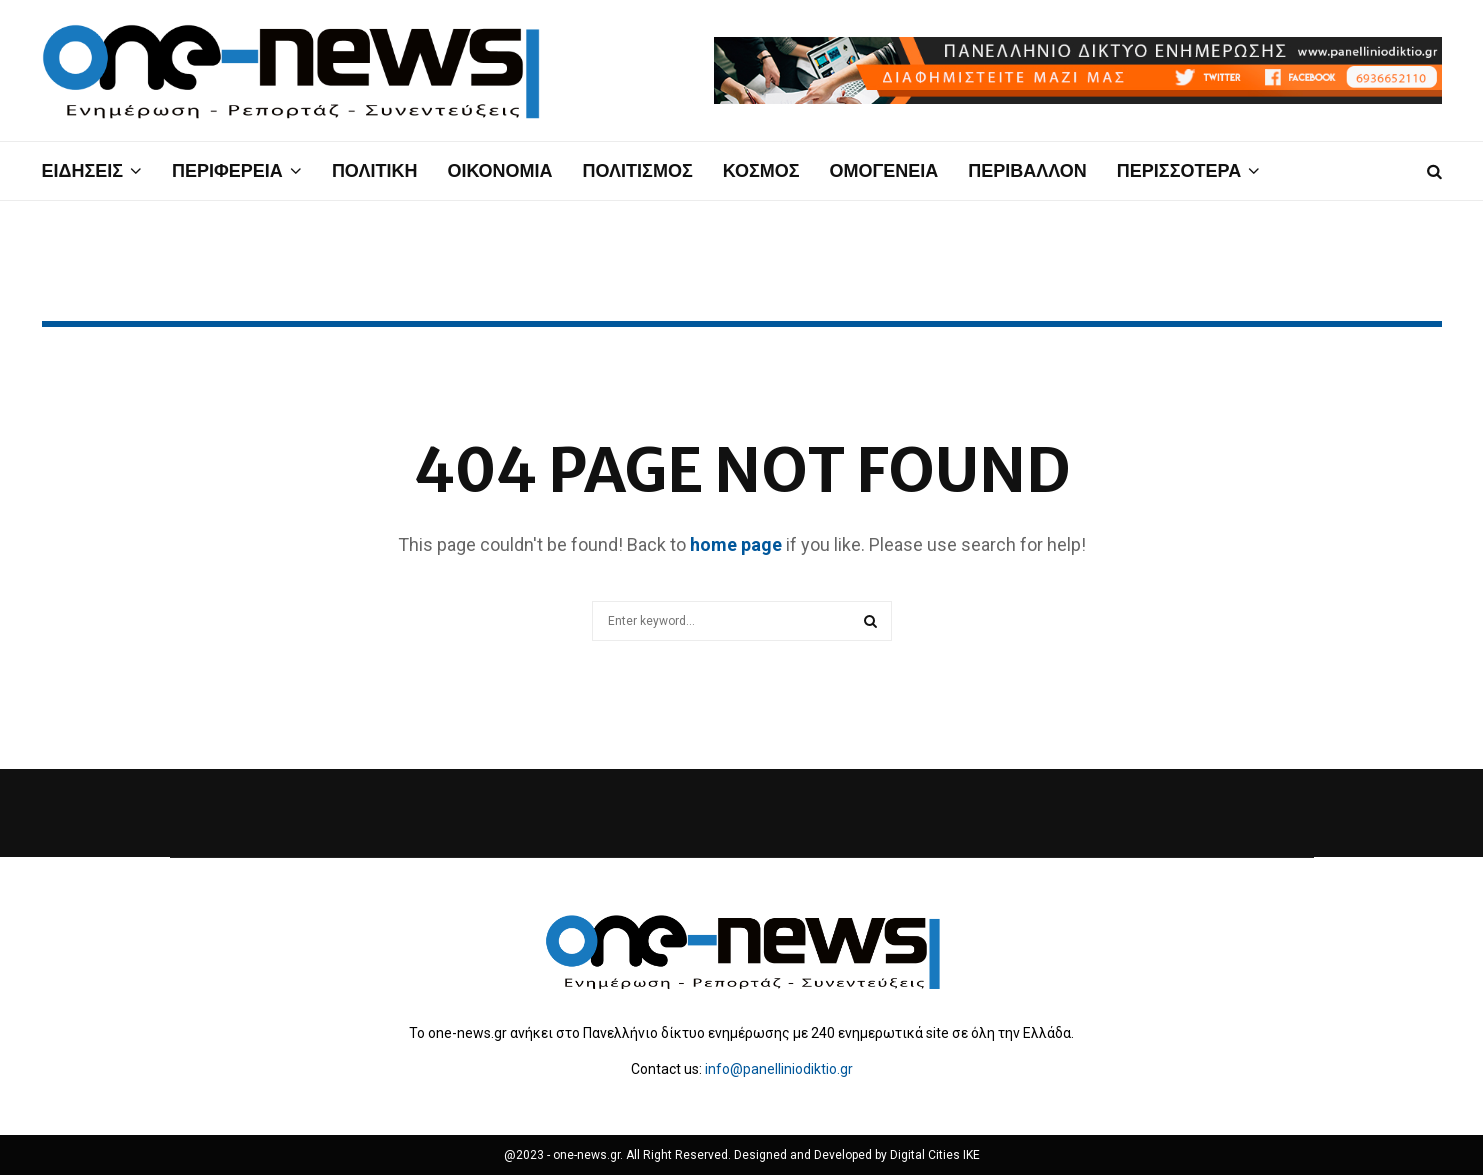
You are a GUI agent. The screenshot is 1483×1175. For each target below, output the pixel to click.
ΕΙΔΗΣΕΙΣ (83, 170)
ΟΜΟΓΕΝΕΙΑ (883, 170)
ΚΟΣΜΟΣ (761, 170)
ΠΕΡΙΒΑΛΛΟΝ (1027, 170)
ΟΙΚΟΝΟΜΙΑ (499, 170)
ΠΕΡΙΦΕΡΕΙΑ (227, 170)
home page (736, 544)
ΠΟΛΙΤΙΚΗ (375, 170)
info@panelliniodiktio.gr (779, 1069)
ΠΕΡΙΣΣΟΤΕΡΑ (1179, 170)
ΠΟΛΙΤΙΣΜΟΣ (638, 170)
